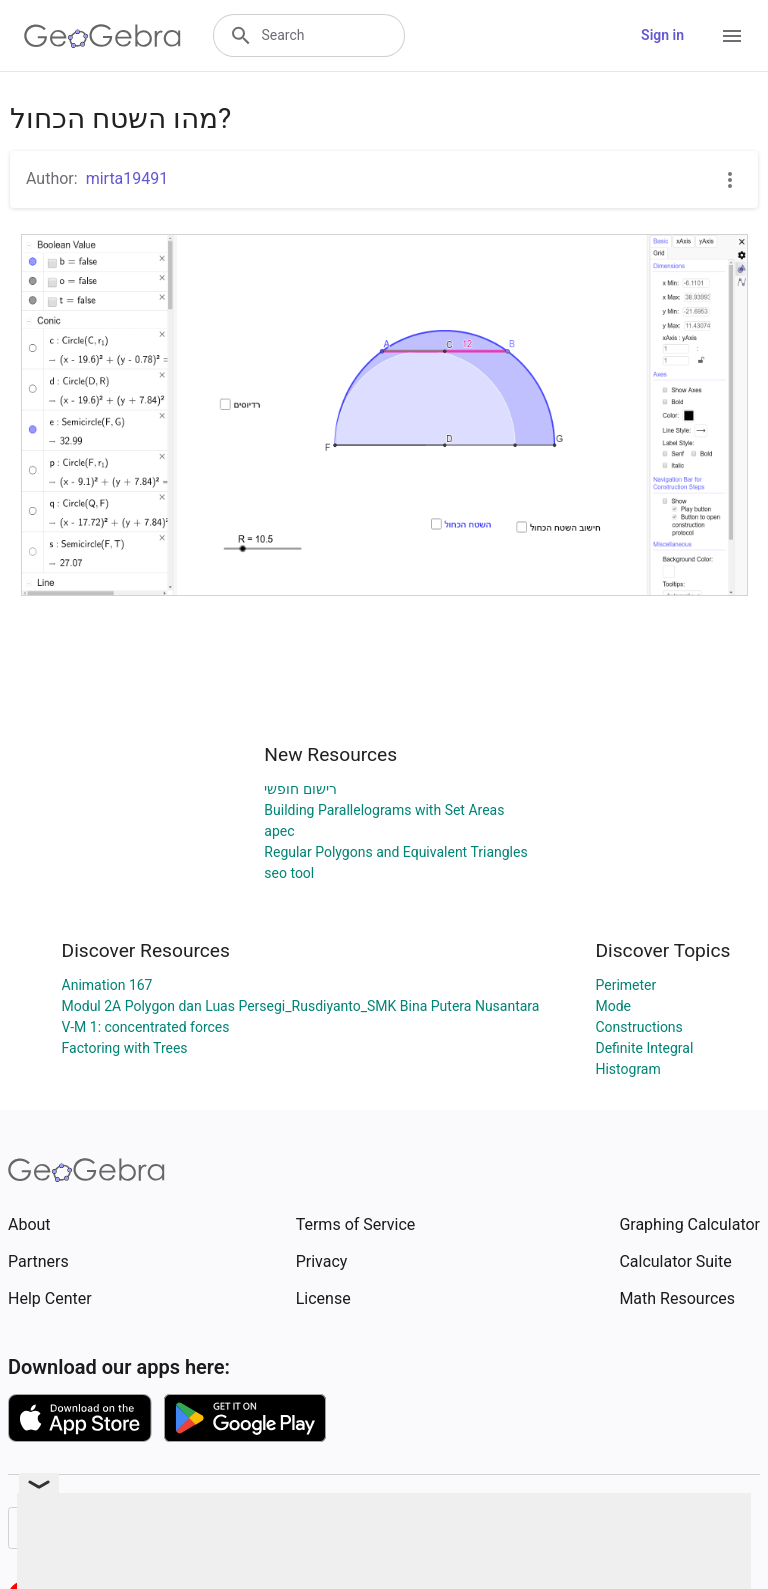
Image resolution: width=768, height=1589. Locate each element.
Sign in (662, 35)
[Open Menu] (732, 36)
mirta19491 (127, 178)
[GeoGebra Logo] (102, 36)
